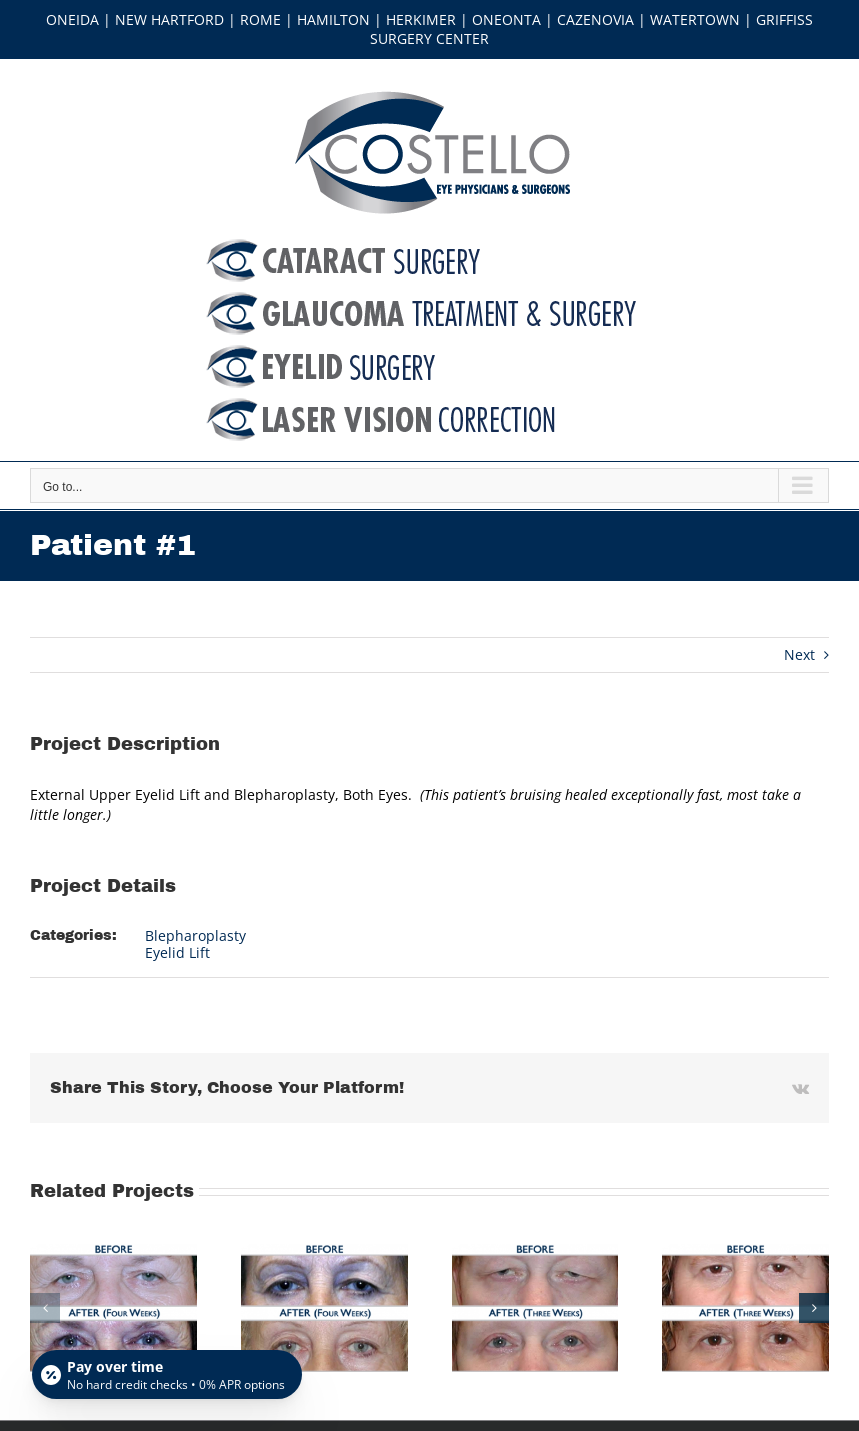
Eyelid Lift (177, 952)
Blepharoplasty (195, 935)
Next (799, 654)
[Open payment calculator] (167, 1373)
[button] (45, 1308)
